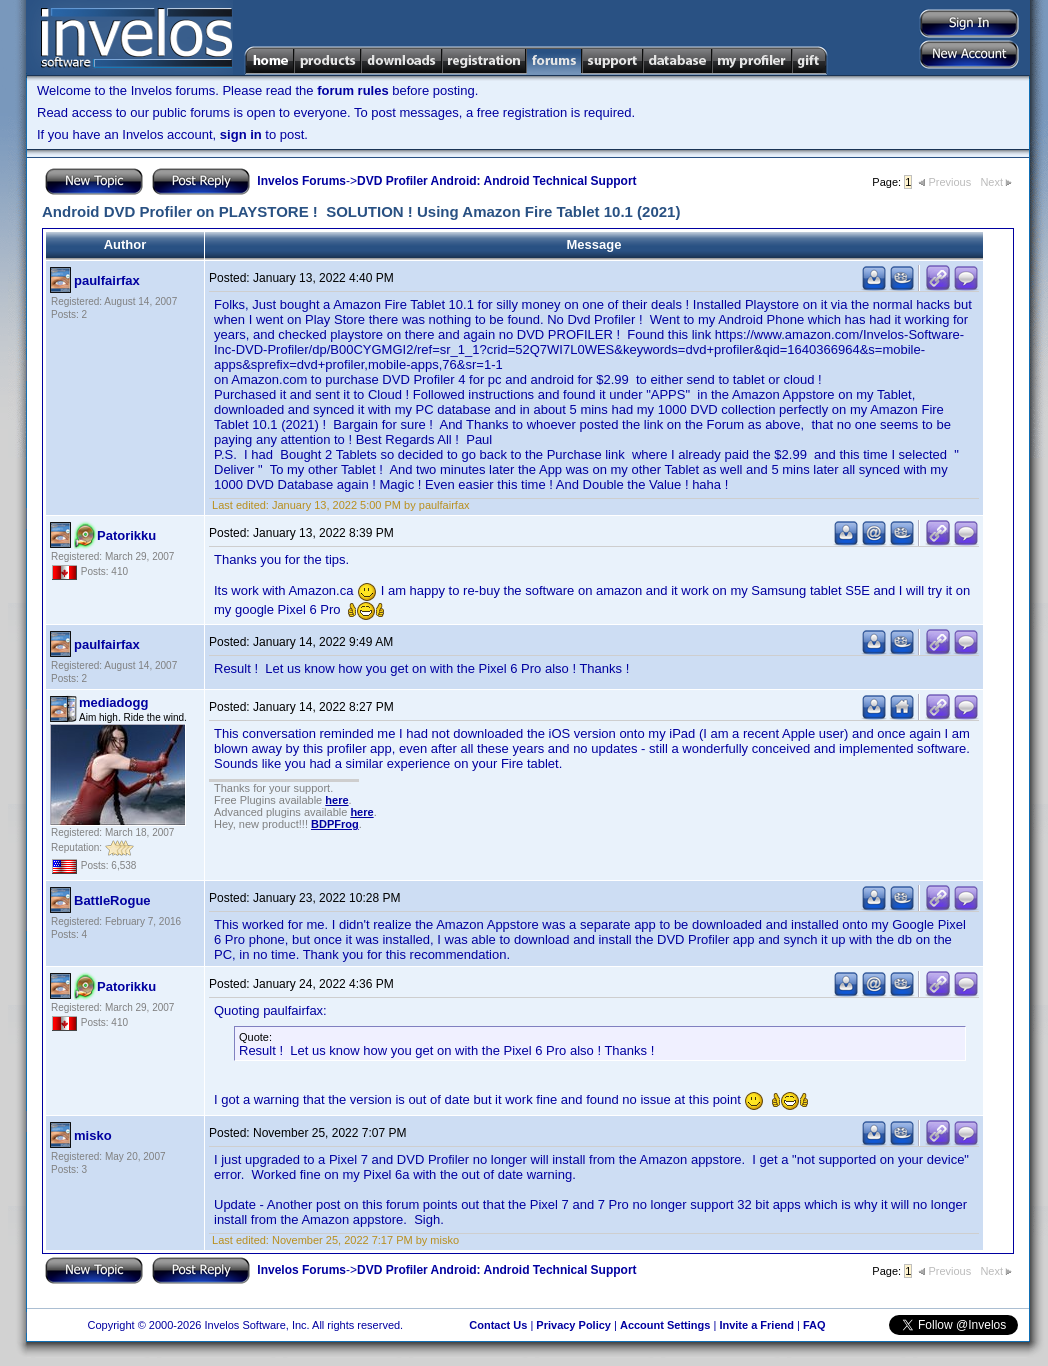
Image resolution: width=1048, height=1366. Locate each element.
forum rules (353, 90)
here (336, 800)
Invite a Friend (756, 1325)
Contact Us (498, 1325)
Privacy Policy (573, 1325)
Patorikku (126, 535)
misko (93, 1135)
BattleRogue (112, 900)
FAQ (814, 1325)
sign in (241, 134)
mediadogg (113, 702)
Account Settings (665, 1325)
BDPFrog (335, 824)
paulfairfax (107, 280)
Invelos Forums (301, 181)
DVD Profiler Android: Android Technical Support (497, 181)
